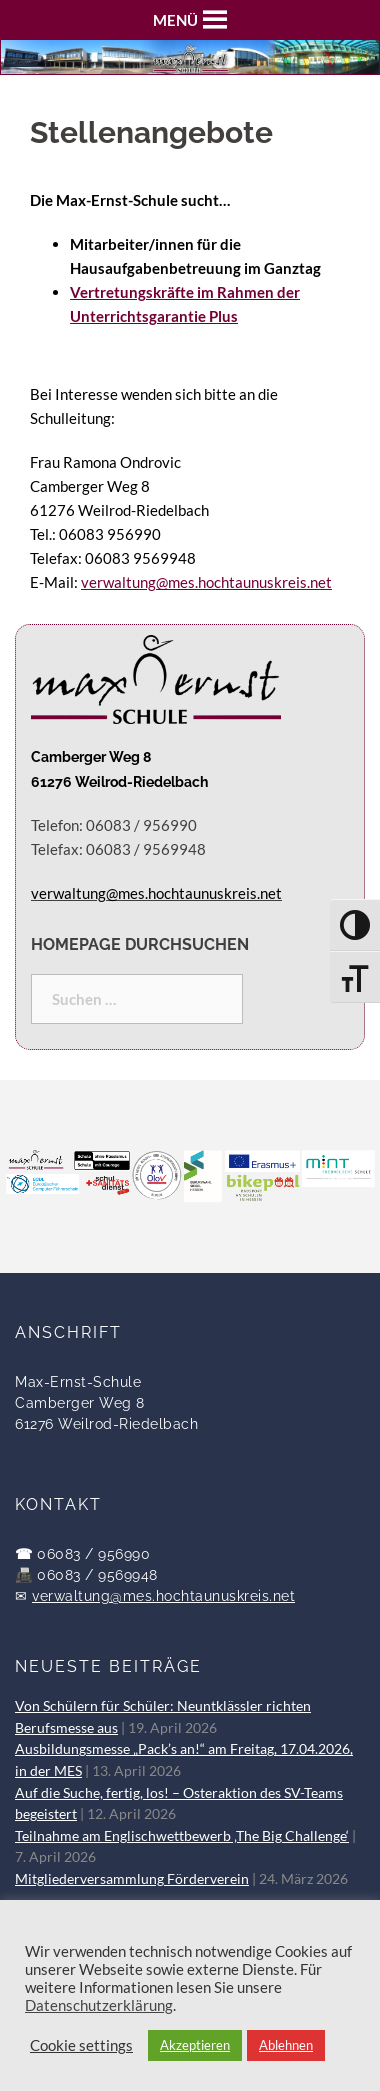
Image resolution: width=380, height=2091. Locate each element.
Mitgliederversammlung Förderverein (132, 1879)
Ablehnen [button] (286, 2045)
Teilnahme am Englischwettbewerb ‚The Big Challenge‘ (182, 1836)
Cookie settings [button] (81, 2045)
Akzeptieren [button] (195, 2045)
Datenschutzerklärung (99, 2005)
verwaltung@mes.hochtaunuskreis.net (206, 582)
